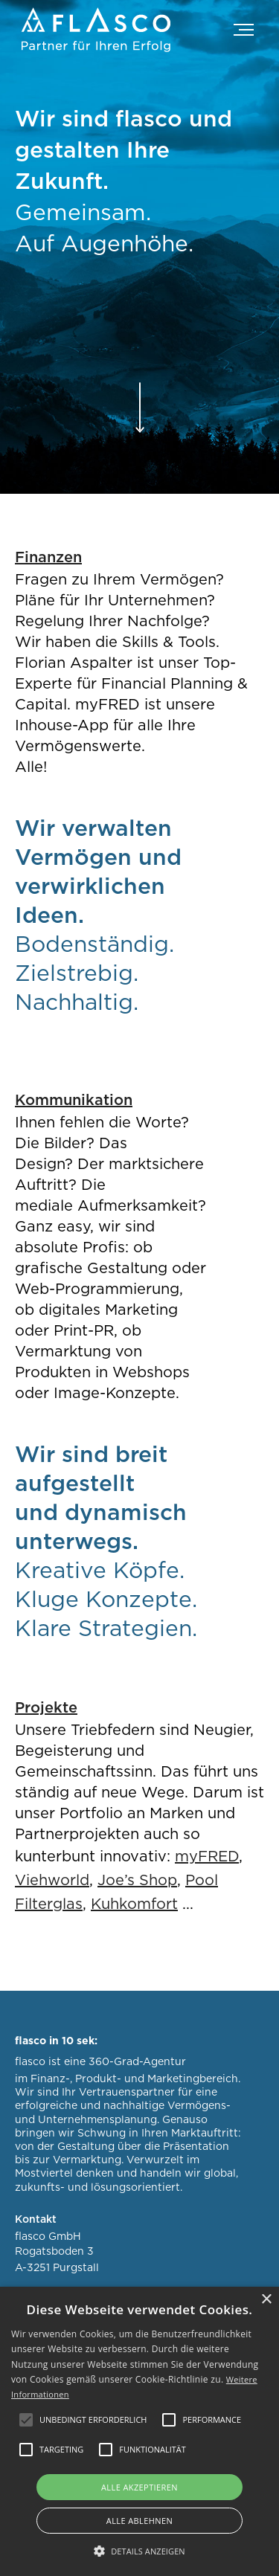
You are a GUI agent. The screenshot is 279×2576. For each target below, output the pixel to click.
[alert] (139, 2431)
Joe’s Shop (137, 1880)
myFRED (207, 1856)
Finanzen (48, 557)
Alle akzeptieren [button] (139, 2487)
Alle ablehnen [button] (139, 2520)
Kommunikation (73, 1100)
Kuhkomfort (134, 1904)
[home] (96, 29)
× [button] (266, 2299)
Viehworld (52, 1880)
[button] (235, 33)
